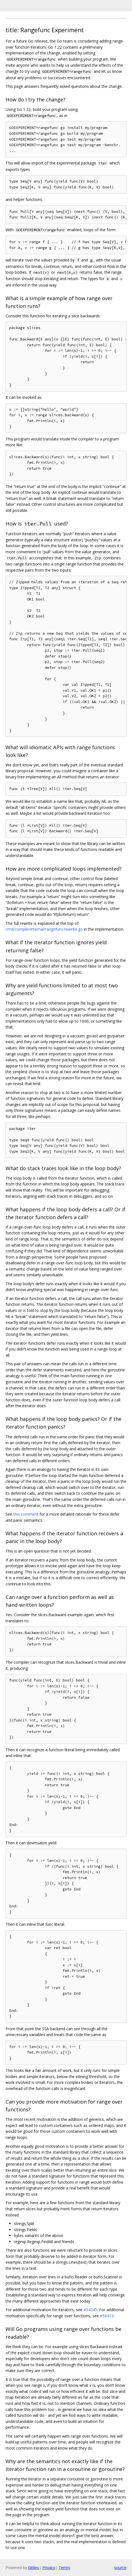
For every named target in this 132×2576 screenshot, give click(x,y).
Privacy (48, 2567)
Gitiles (33, 2567)
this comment (25, 1514)
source (120, 2567)
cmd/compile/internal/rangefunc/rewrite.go (44, 929)
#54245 (90, 2309)
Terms (64, 2567)
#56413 (107, 2315)
